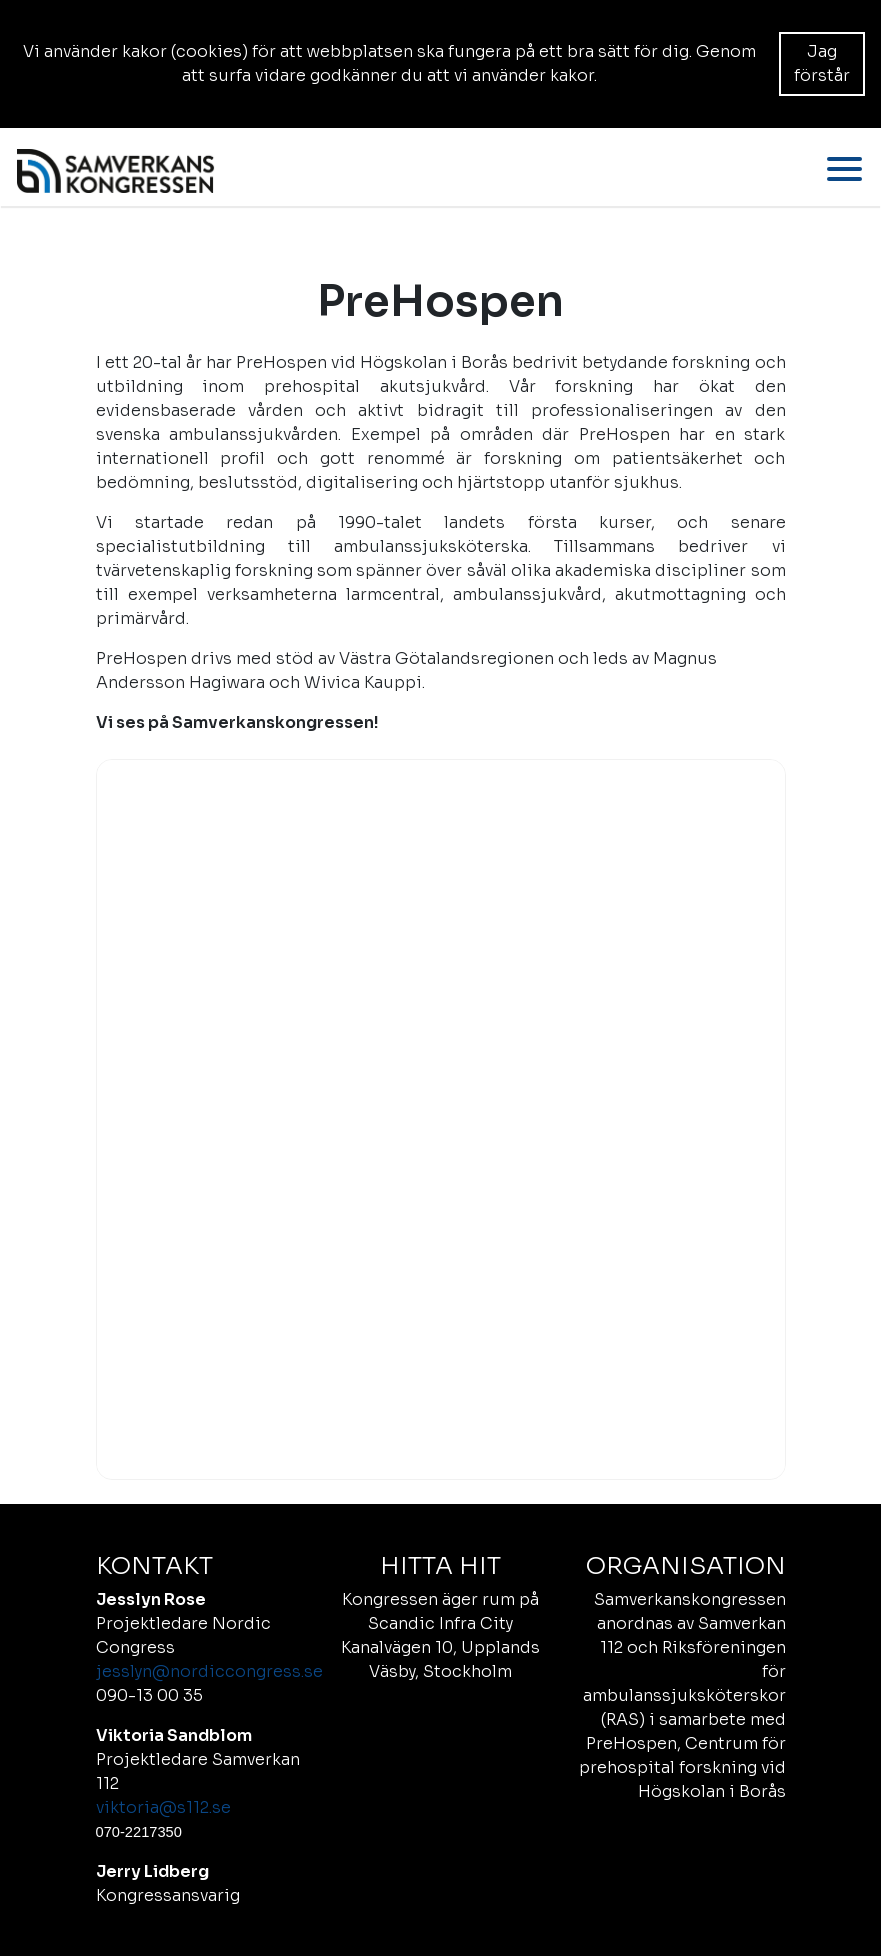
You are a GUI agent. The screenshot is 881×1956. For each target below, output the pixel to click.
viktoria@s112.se (163, 1807)
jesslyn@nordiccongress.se (209, 1671)
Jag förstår (822, 63)
